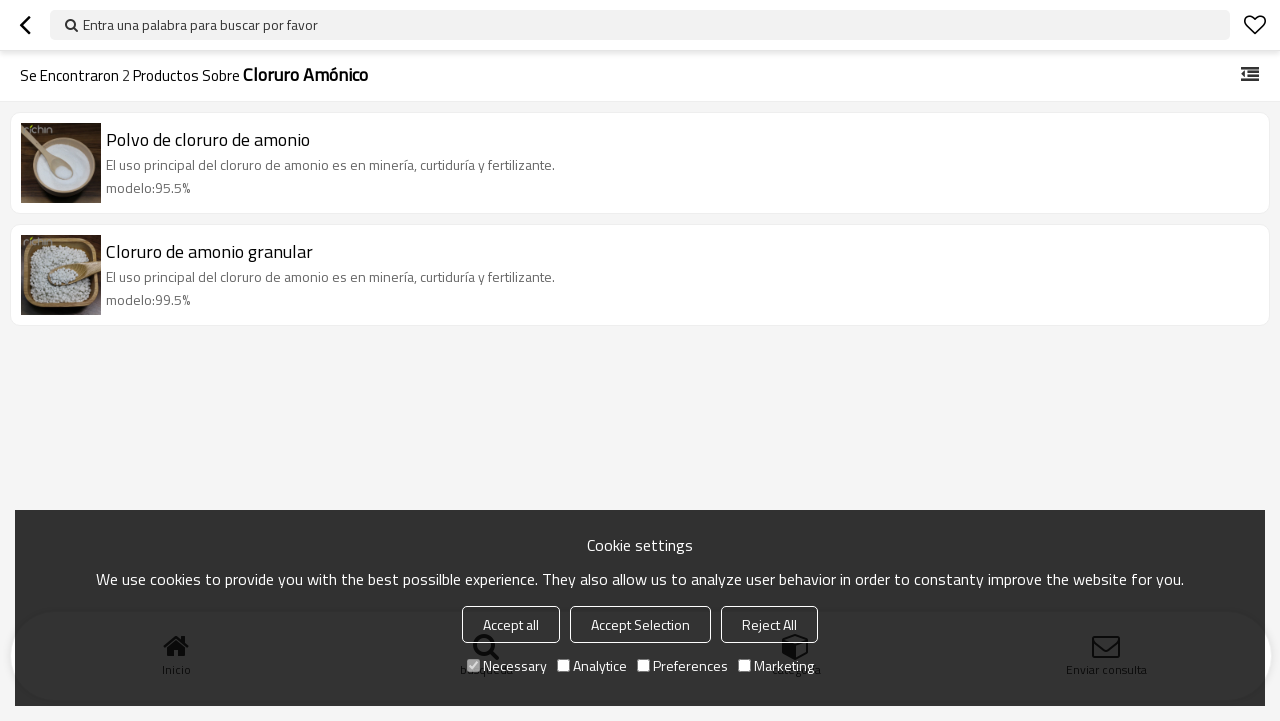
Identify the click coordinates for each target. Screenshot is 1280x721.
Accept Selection (640, 624)
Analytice (592, 665)
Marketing (776, 665)
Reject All (769, 624)
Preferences (682, 665)
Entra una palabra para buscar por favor (200, 24)
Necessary (507, 665)
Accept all (511, 624)
